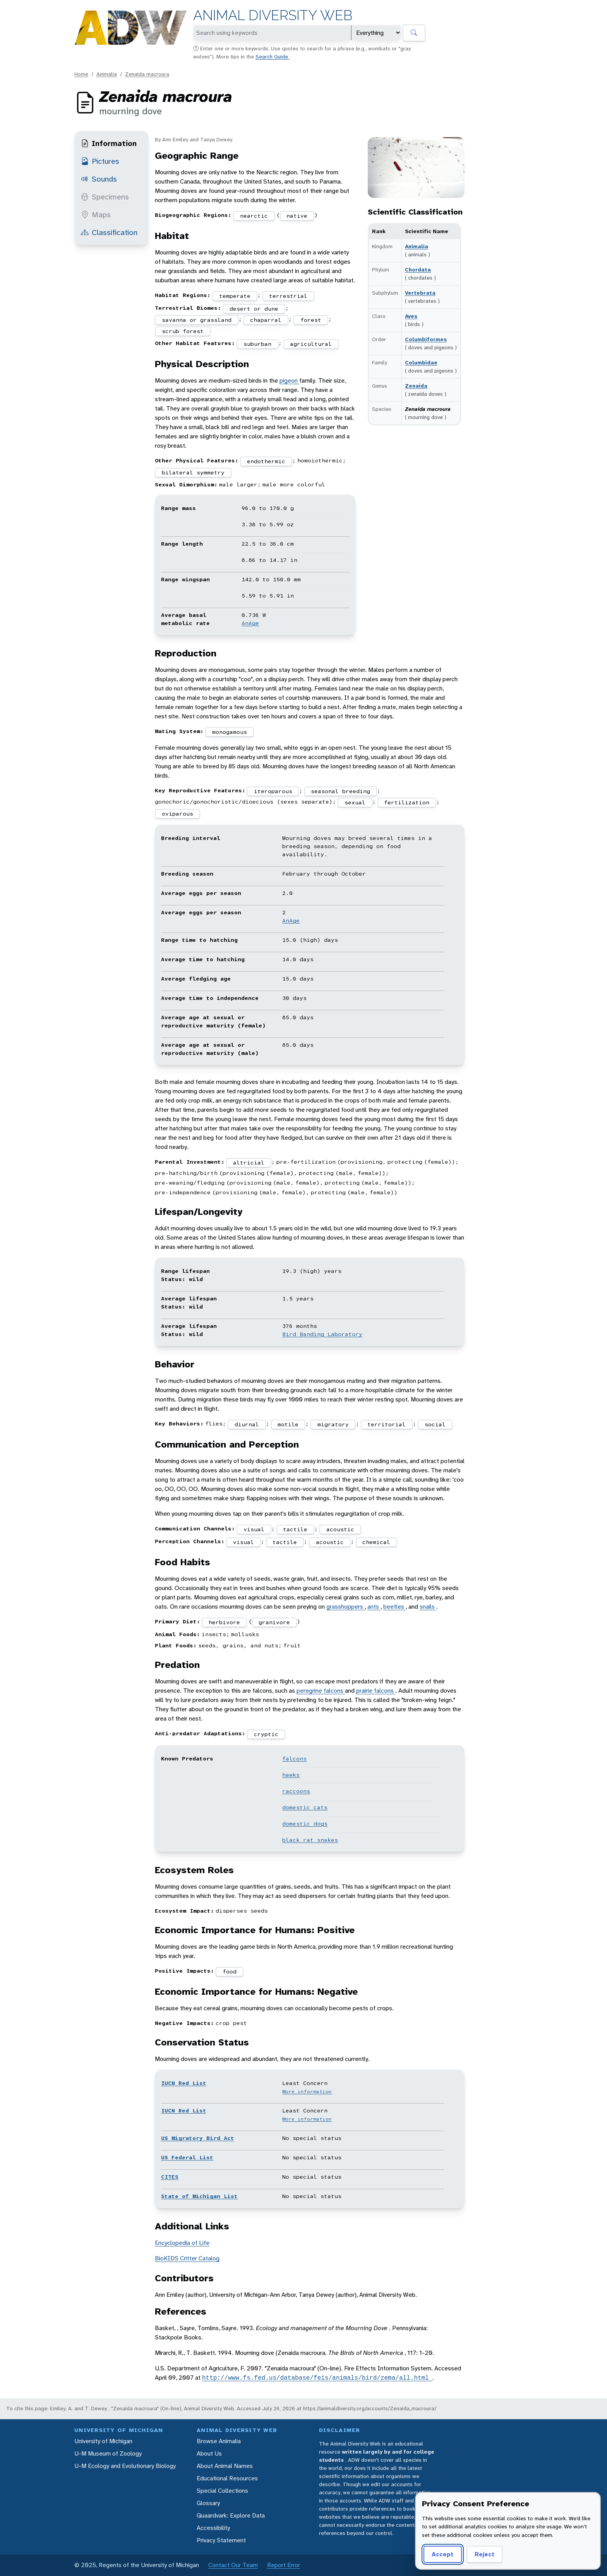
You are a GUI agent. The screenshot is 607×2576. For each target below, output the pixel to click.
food (230, 1971)
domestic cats (305, 1807)
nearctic (254, 215)
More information (307, 2091)
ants (374, 1606)
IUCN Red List (183, 2083)
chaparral (265, 319)
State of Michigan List (199, 2196)
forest (310, 319)
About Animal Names (225, 2466)
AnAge (250, 623)
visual (253, 1529)
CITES (169, 2176)
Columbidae (421, 362)
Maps (96, 214)
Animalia (106, 73)
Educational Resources (227, 2478)
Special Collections (222, 2491)
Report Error (283, 2565)
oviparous (177, 813)
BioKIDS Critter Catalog (187, 2258)
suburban (257, 343)
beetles (394, 1606)
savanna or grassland (196, 319)
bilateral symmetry (193, 472)
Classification (109, 232)
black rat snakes (310, 1839)
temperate (234, 295)
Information (109, 143)
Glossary (208, 2503)
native (296, 215)
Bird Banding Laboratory (322, 1334)
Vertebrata (420, 292)
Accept (442, 2554)
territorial (386, 1424)
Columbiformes (426, 339)
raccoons (296, 1791)
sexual (355, 802)
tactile (295, 1529)
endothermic (266, 461)
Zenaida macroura (147, 73)
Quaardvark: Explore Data (231, 2515)
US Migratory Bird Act (197, 2138)
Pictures (100, 161)
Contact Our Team (233, 2565)
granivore (274, 1622)
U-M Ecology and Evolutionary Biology (125, 2466)
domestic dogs (305, 1823)
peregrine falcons (321, 1690)
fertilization (406, 802)
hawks (291, 1774)
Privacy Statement (221, 2540)
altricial (248, 1162)
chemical (376, 1542)
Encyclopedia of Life (182, 2243)
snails (428, 1606)
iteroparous (273, 791)
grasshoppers (345, 1606)
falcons (294, 1758)
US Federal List (187, 2157)
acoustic (340, 1529)
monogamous (229, 731)
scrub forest (183, 331)
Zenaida (416, 385)
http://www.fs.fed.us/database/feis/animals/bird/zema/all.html (317, 2377)
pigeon (289, 380)
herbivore (224, 1622)
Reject (484, 2554)
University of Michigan (103, 2441)
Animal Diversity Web (272, 15)
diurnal (247, 1424)
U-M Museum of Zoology (108, 2453)
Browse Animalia (219, 2441)
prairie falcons (375, 1690)
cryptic (266, 1734)
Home (81, 73)
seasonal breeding (340, 791)
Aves (411, 316)
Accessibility (213, 2528)
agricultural (311, 343)
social (435, 1424)
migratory (333, 1424)
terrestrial (288, 295)
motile (288, 1424)
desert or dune (254, 308)
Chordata (418, 269)
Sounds (99, 179)
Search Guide (272, 56)
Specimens (105, 197)
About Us (209, 2453)
